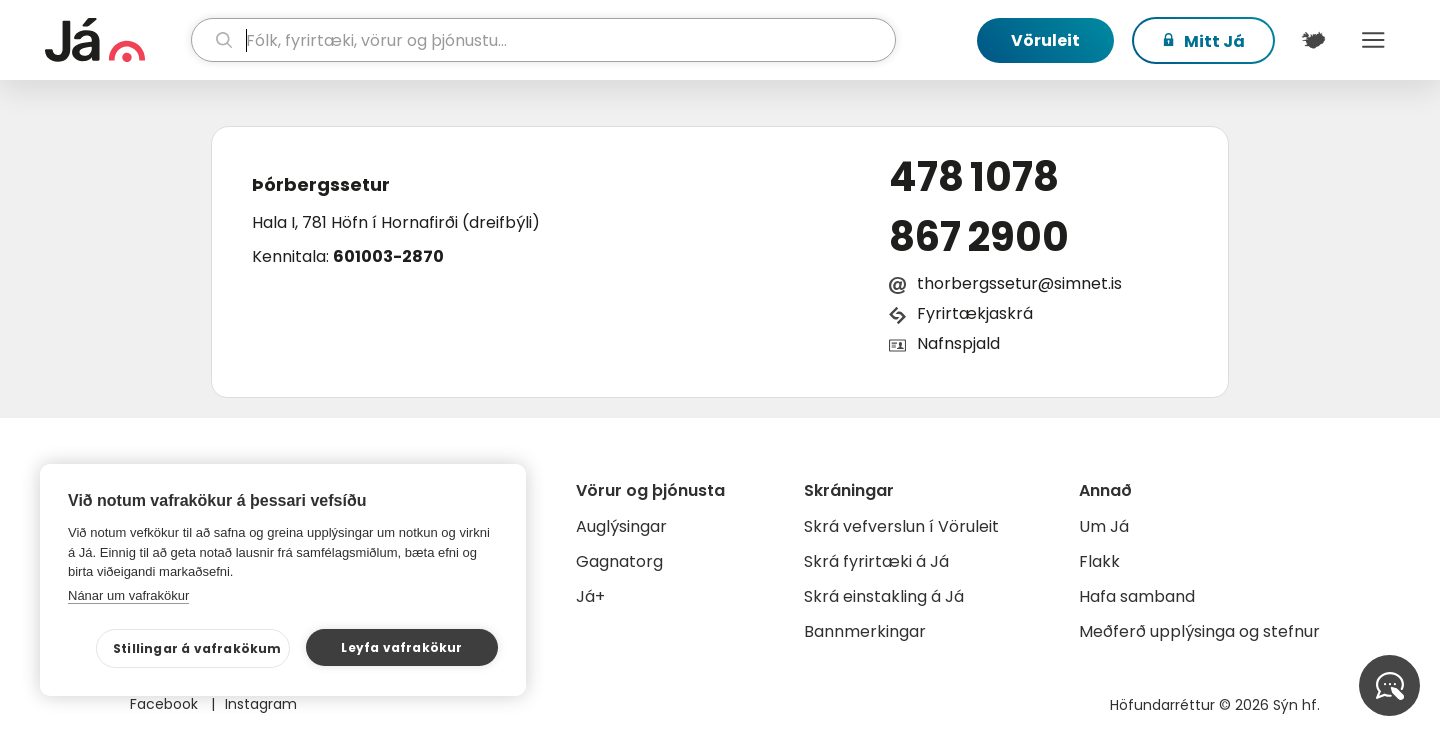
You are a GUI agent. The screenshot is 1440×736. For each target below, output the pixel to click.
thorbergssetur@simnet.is (1019, 283)
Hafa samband (1137, 596)
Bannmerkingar (865, 631)
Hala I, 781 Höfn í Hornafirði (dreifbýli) (396, 222)
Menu (1373, 40)
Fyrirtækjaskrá (975, 313)
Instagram (261, 704)
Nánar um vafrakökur (128, 595)
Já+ (590, 596)
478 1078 (974, 177)
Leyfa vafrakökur (401, 647)
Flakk (1099, 561)
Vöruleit (1045, 40)
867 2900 (979, 237)
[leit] (543, 40)
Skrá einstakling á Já (884, 596)
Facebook (166, 704)
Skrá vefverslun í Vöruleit (901, 526)
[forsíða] (115, 40)
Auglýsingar (621, 526)
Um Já (1104, 526)
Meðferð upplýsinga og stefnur (1199, 631)
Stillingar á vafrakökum (197, 648)
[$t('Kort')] (1313, 40)
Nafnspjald (958, 343)
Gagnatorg (619, 561)
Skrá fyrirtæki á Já (876, 561)
